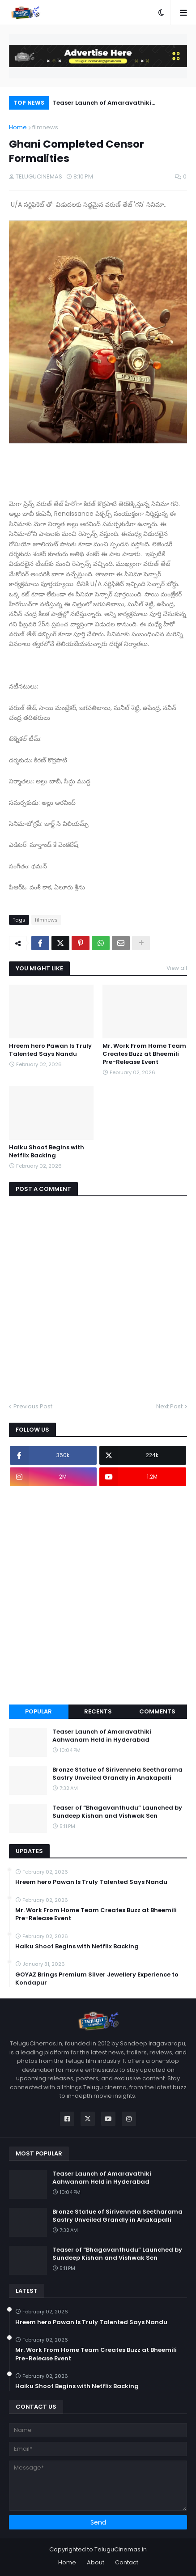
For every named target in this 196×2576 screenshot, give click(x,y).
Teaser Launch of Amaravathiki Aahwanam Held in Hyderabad (101, 104)
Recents (98, 1711)
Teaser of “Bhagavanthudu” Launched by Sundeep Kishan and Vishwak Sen (117, 1812)
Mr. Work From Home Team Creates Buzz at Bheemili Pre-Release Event (144, 1054)
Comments (157, 1711)
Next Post (169, 1406)
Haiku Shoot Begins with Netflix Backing (46, 1151)
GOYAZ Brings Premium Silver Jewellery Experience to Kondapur (97, 1979)
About (95, 2562)
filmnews (45, 127)
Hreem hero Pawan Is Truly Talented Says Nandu (50, 1050)
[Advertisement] (98, 1595)
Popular (38, 1711)
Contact (126, 2562)
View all (176, 968)
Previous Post (32, 1406)
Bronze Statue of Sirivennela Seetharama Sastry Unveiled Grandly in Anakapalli (117, 1774)
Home (18, 127)
